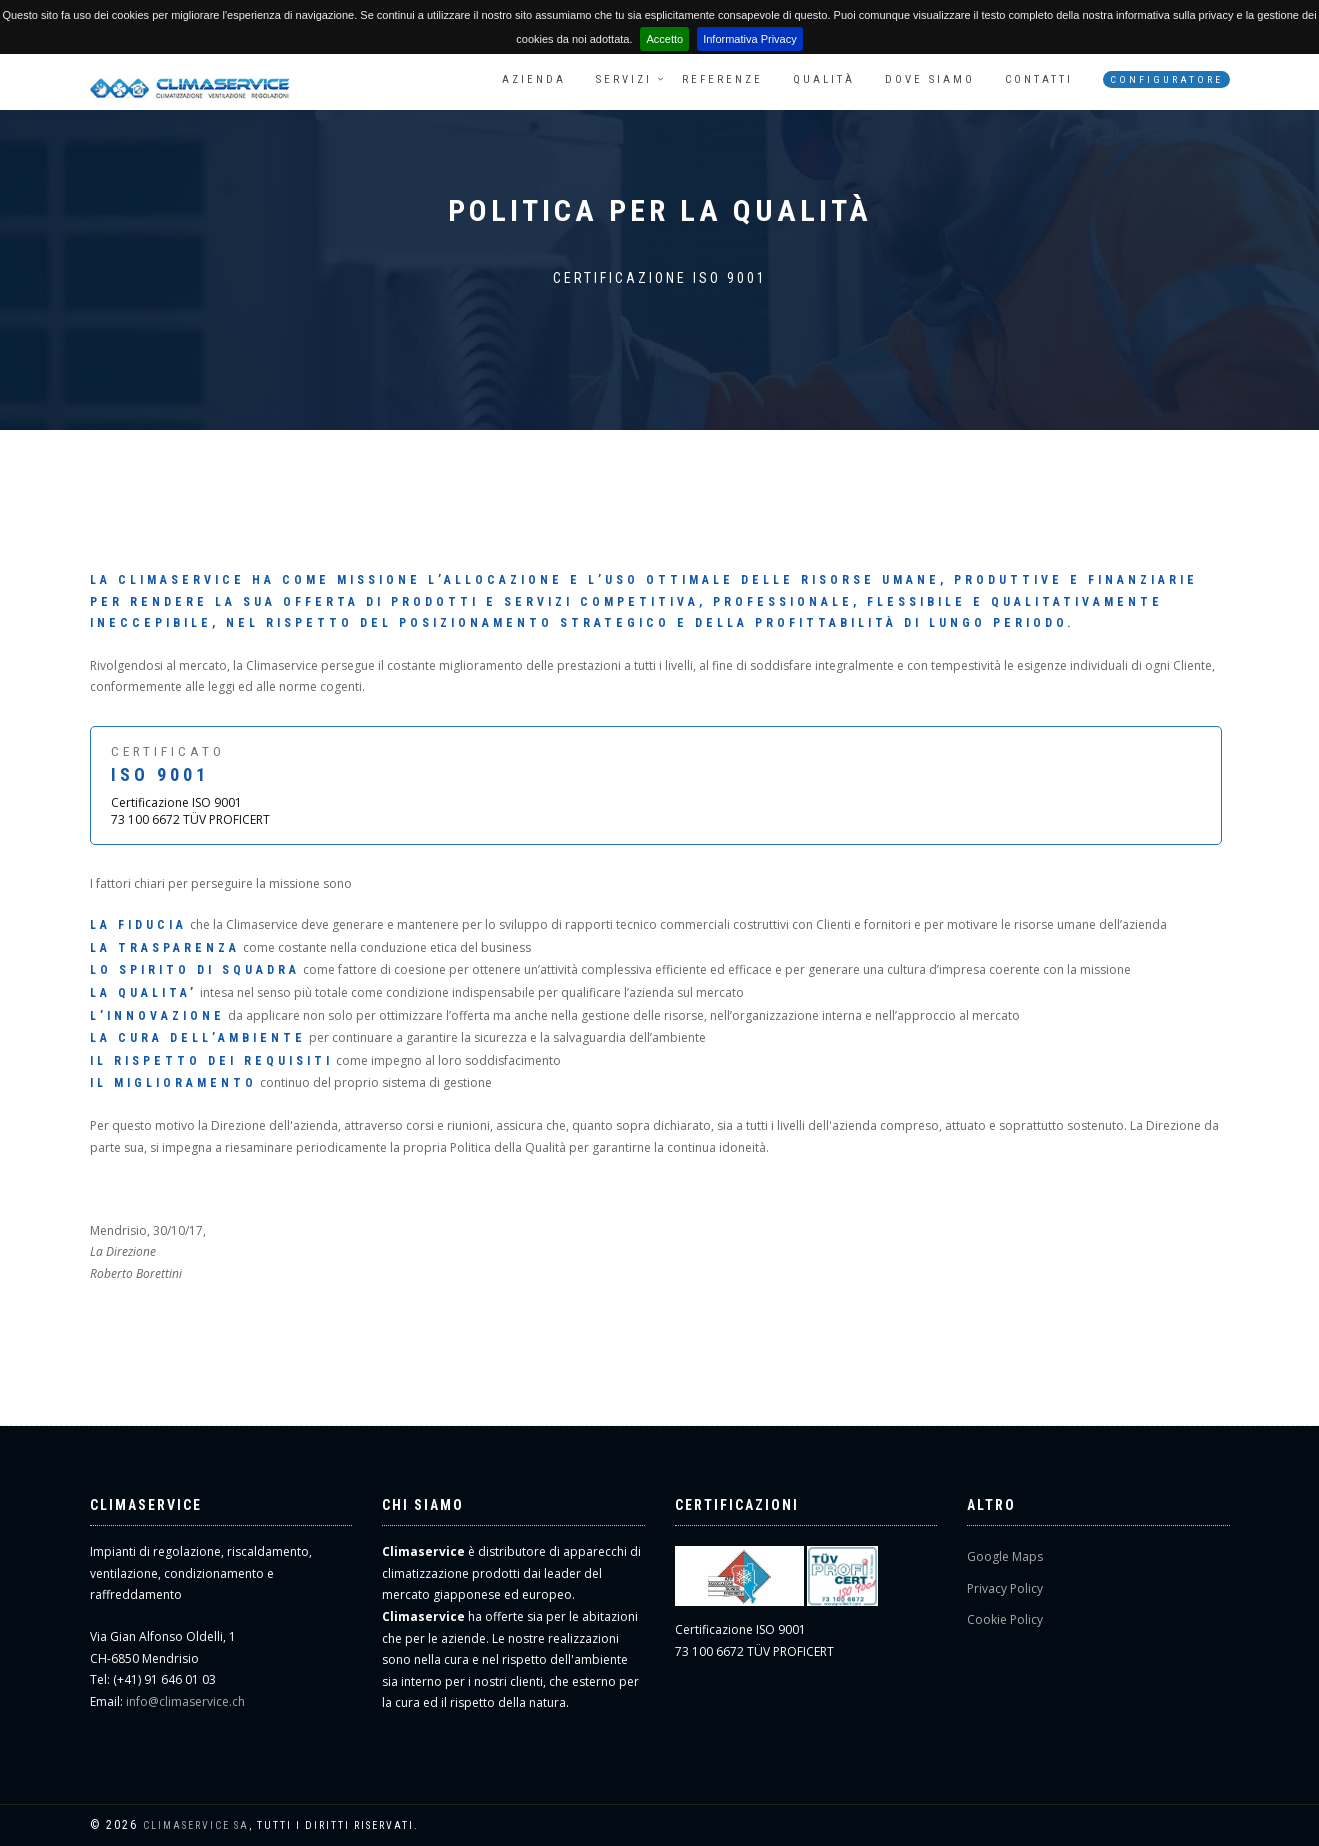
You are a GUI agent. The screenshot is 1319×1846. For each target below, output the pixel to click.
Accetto (664, 39)
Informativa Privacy (750, 39)
